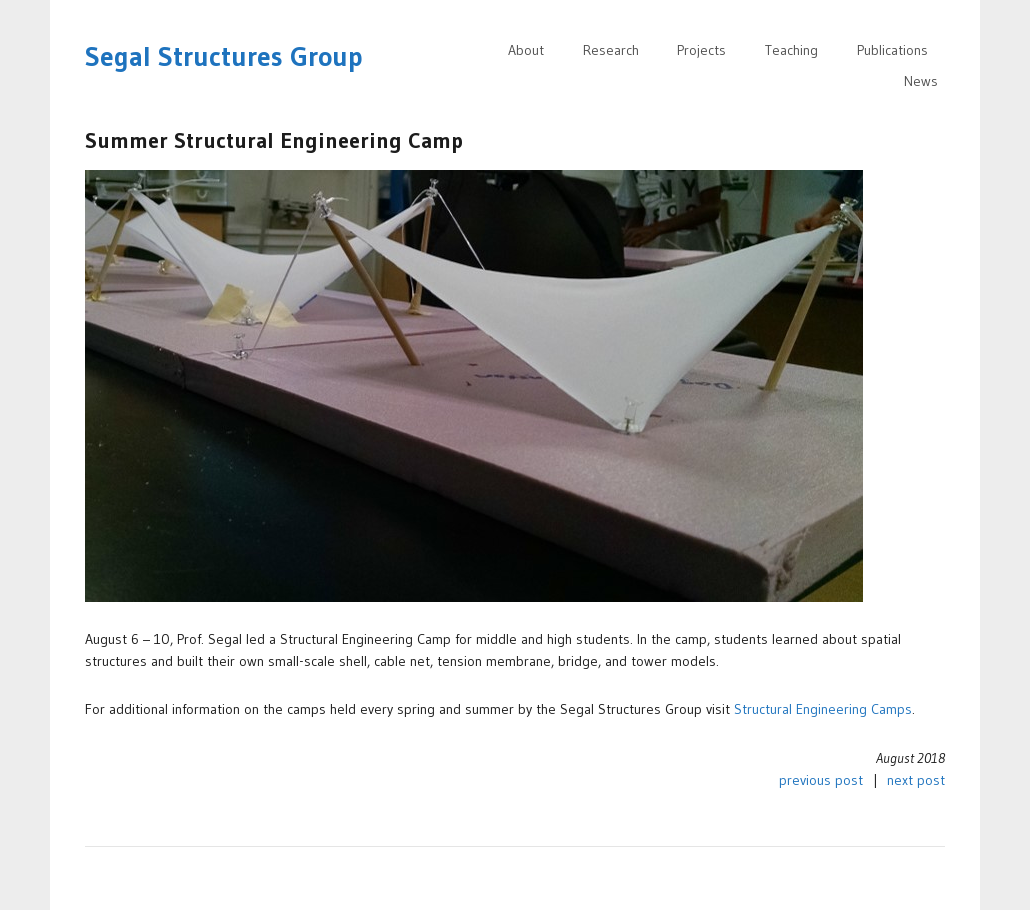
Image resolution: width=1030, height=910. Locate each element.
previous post (821, 780)
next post (916, 780)
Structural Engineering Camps (823, 709)
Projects (701, 50)
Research (611, 50)
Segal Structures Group (224, 56)
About (526, 50)
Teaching (791, 50)
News (921, 81)
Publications (892, 50)
